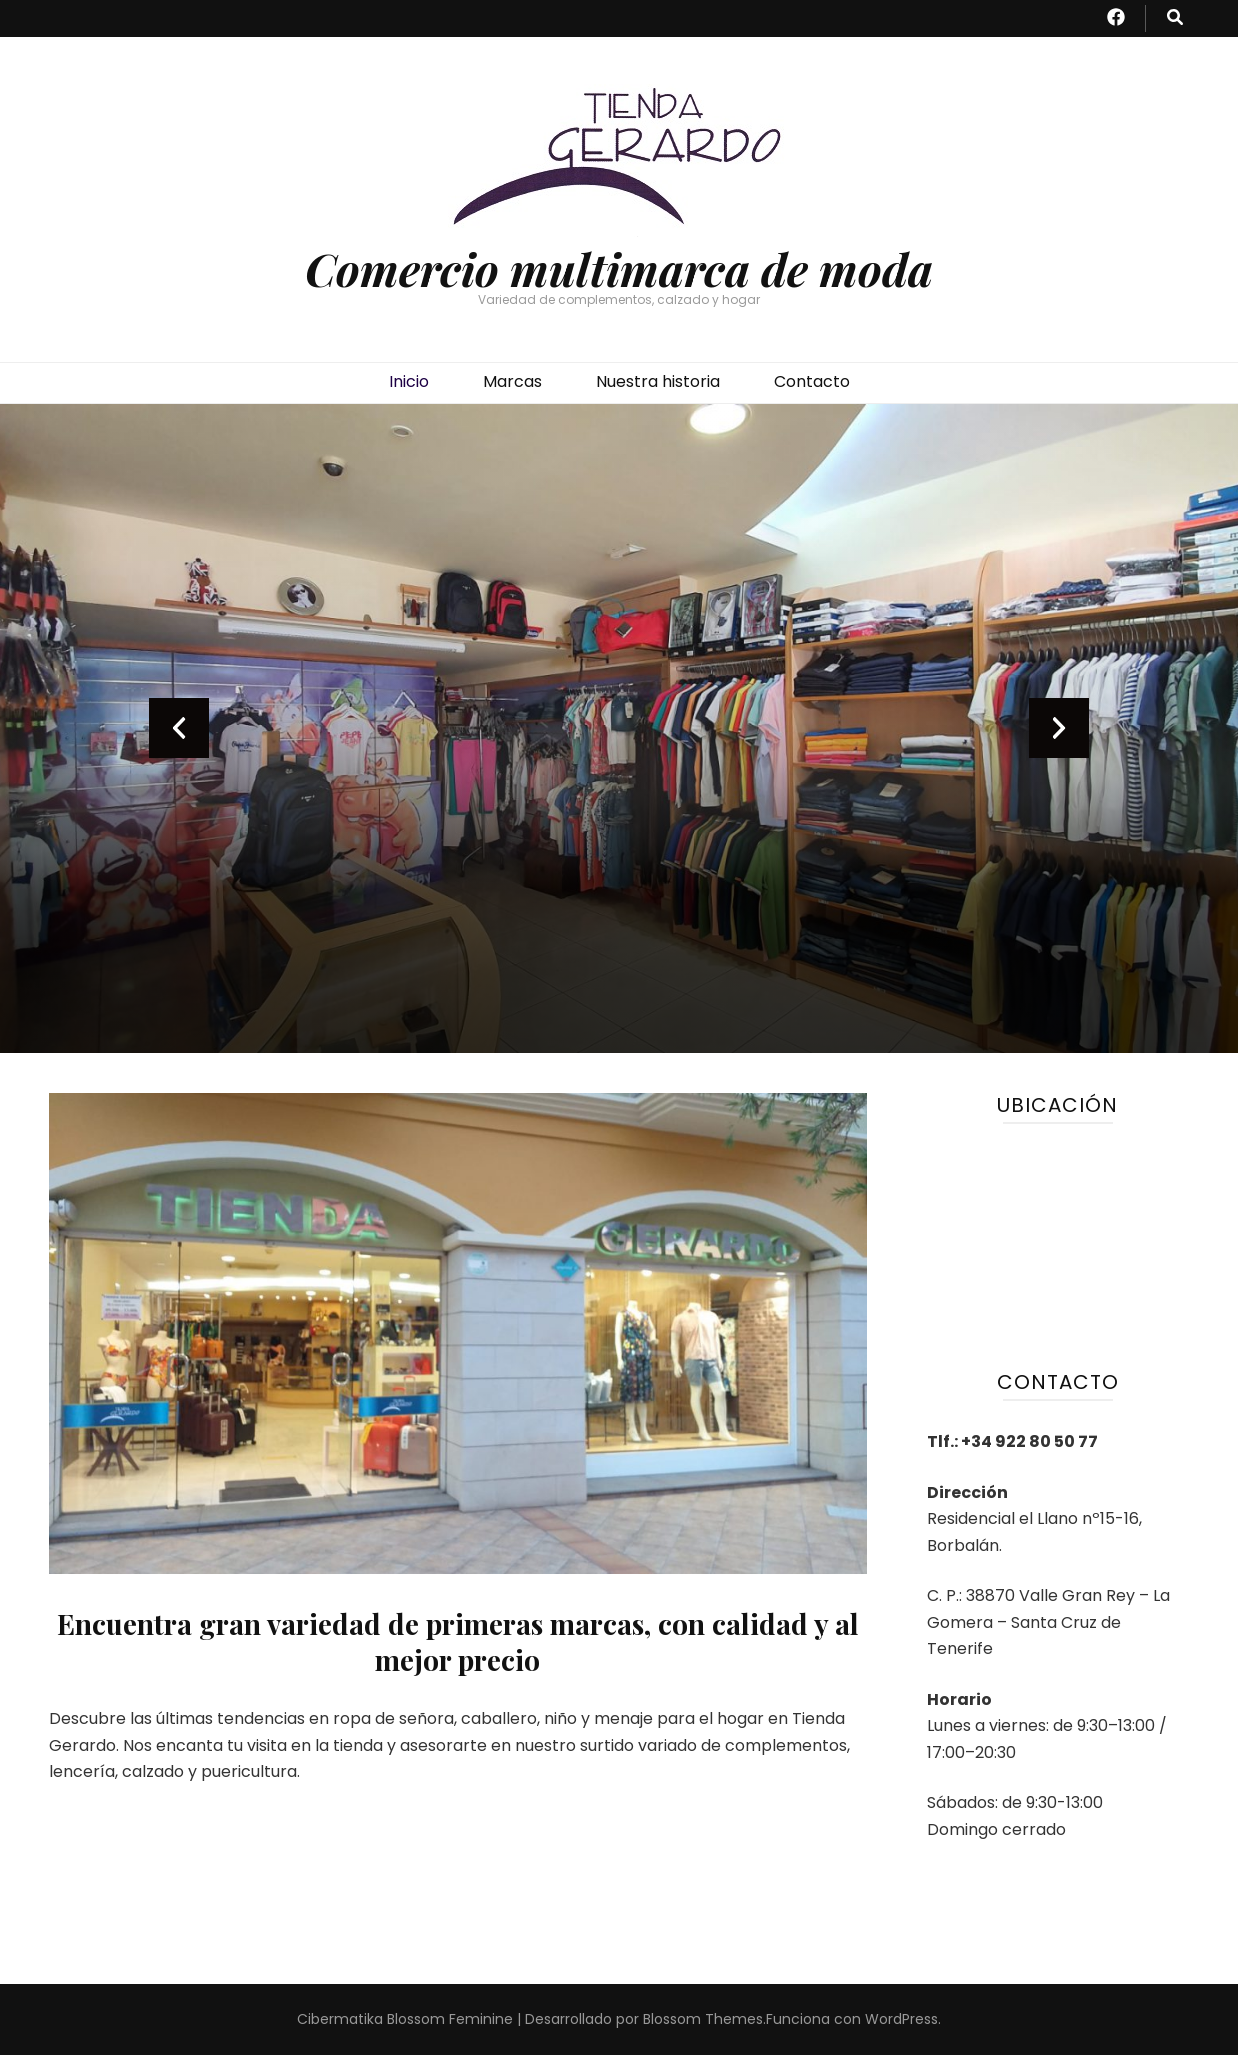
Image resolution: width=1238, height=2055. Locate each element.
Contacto (812, 381)
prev (179, 728)
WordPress (901, 2019)
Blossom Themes (703, 2019)
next (1059, 728)
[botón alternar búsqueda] (1175, 18)
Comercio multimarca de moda (619, 268)
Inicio (409, 381)
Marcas (512, 381)
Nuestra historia (658, 381)
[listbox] (619, 728)
